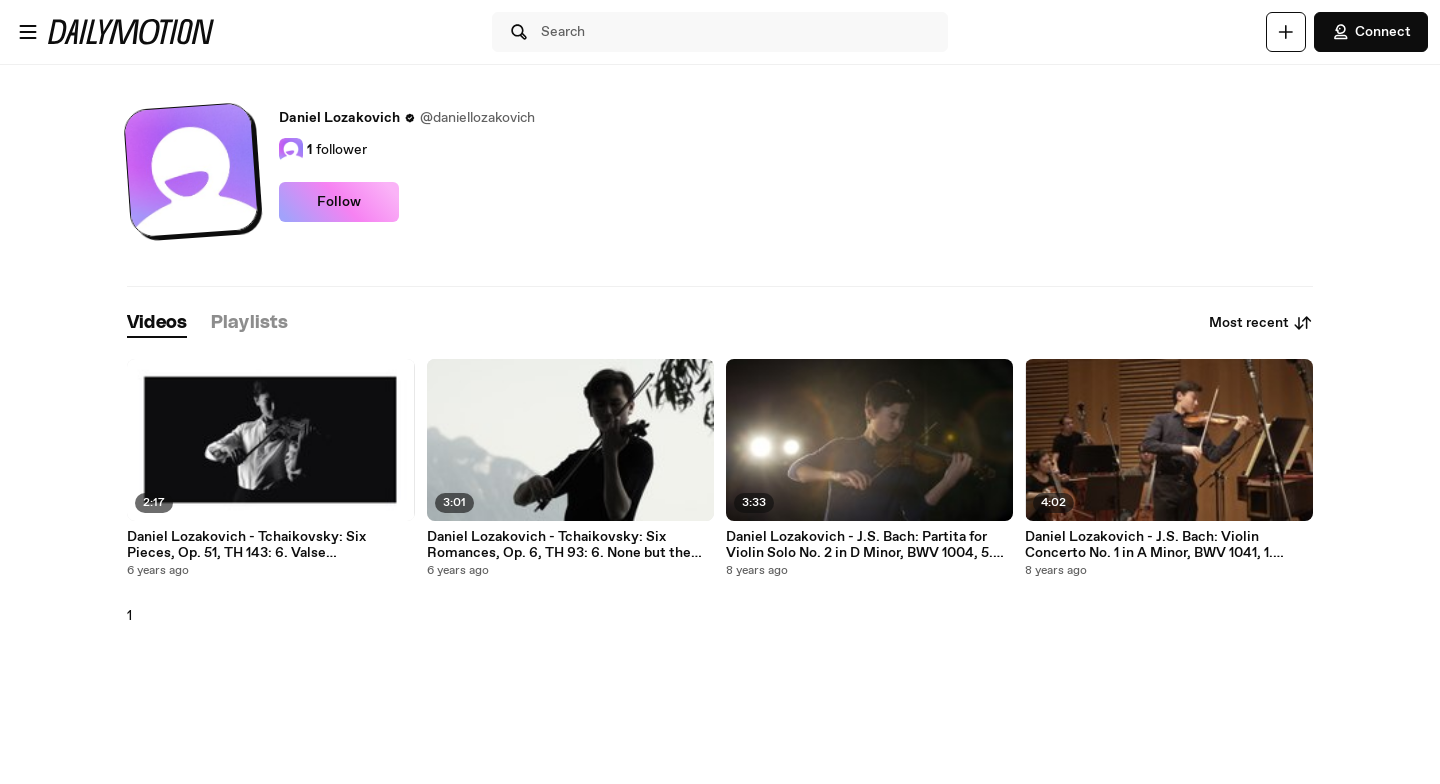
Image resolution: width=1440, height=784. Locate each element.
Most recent (1261, 323)
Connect (1371, 32)
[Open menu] (28, 32)
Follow (339, 202)
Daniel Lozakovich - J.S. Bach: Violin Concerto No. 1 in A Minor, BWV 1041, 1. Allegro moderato (1149, 545)
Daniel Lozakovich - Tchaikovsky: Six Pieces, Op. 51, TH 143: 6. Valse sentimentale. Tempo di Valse (246, 545)
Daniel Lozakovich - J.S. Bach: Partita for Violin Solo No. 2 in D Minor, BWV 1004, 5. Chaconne (859, 545)
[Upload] (1286, 32)
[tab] (157, 323)
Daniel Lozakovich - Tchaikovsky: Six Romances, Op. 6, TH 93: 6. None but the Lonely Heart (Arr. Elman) (559, 545)
